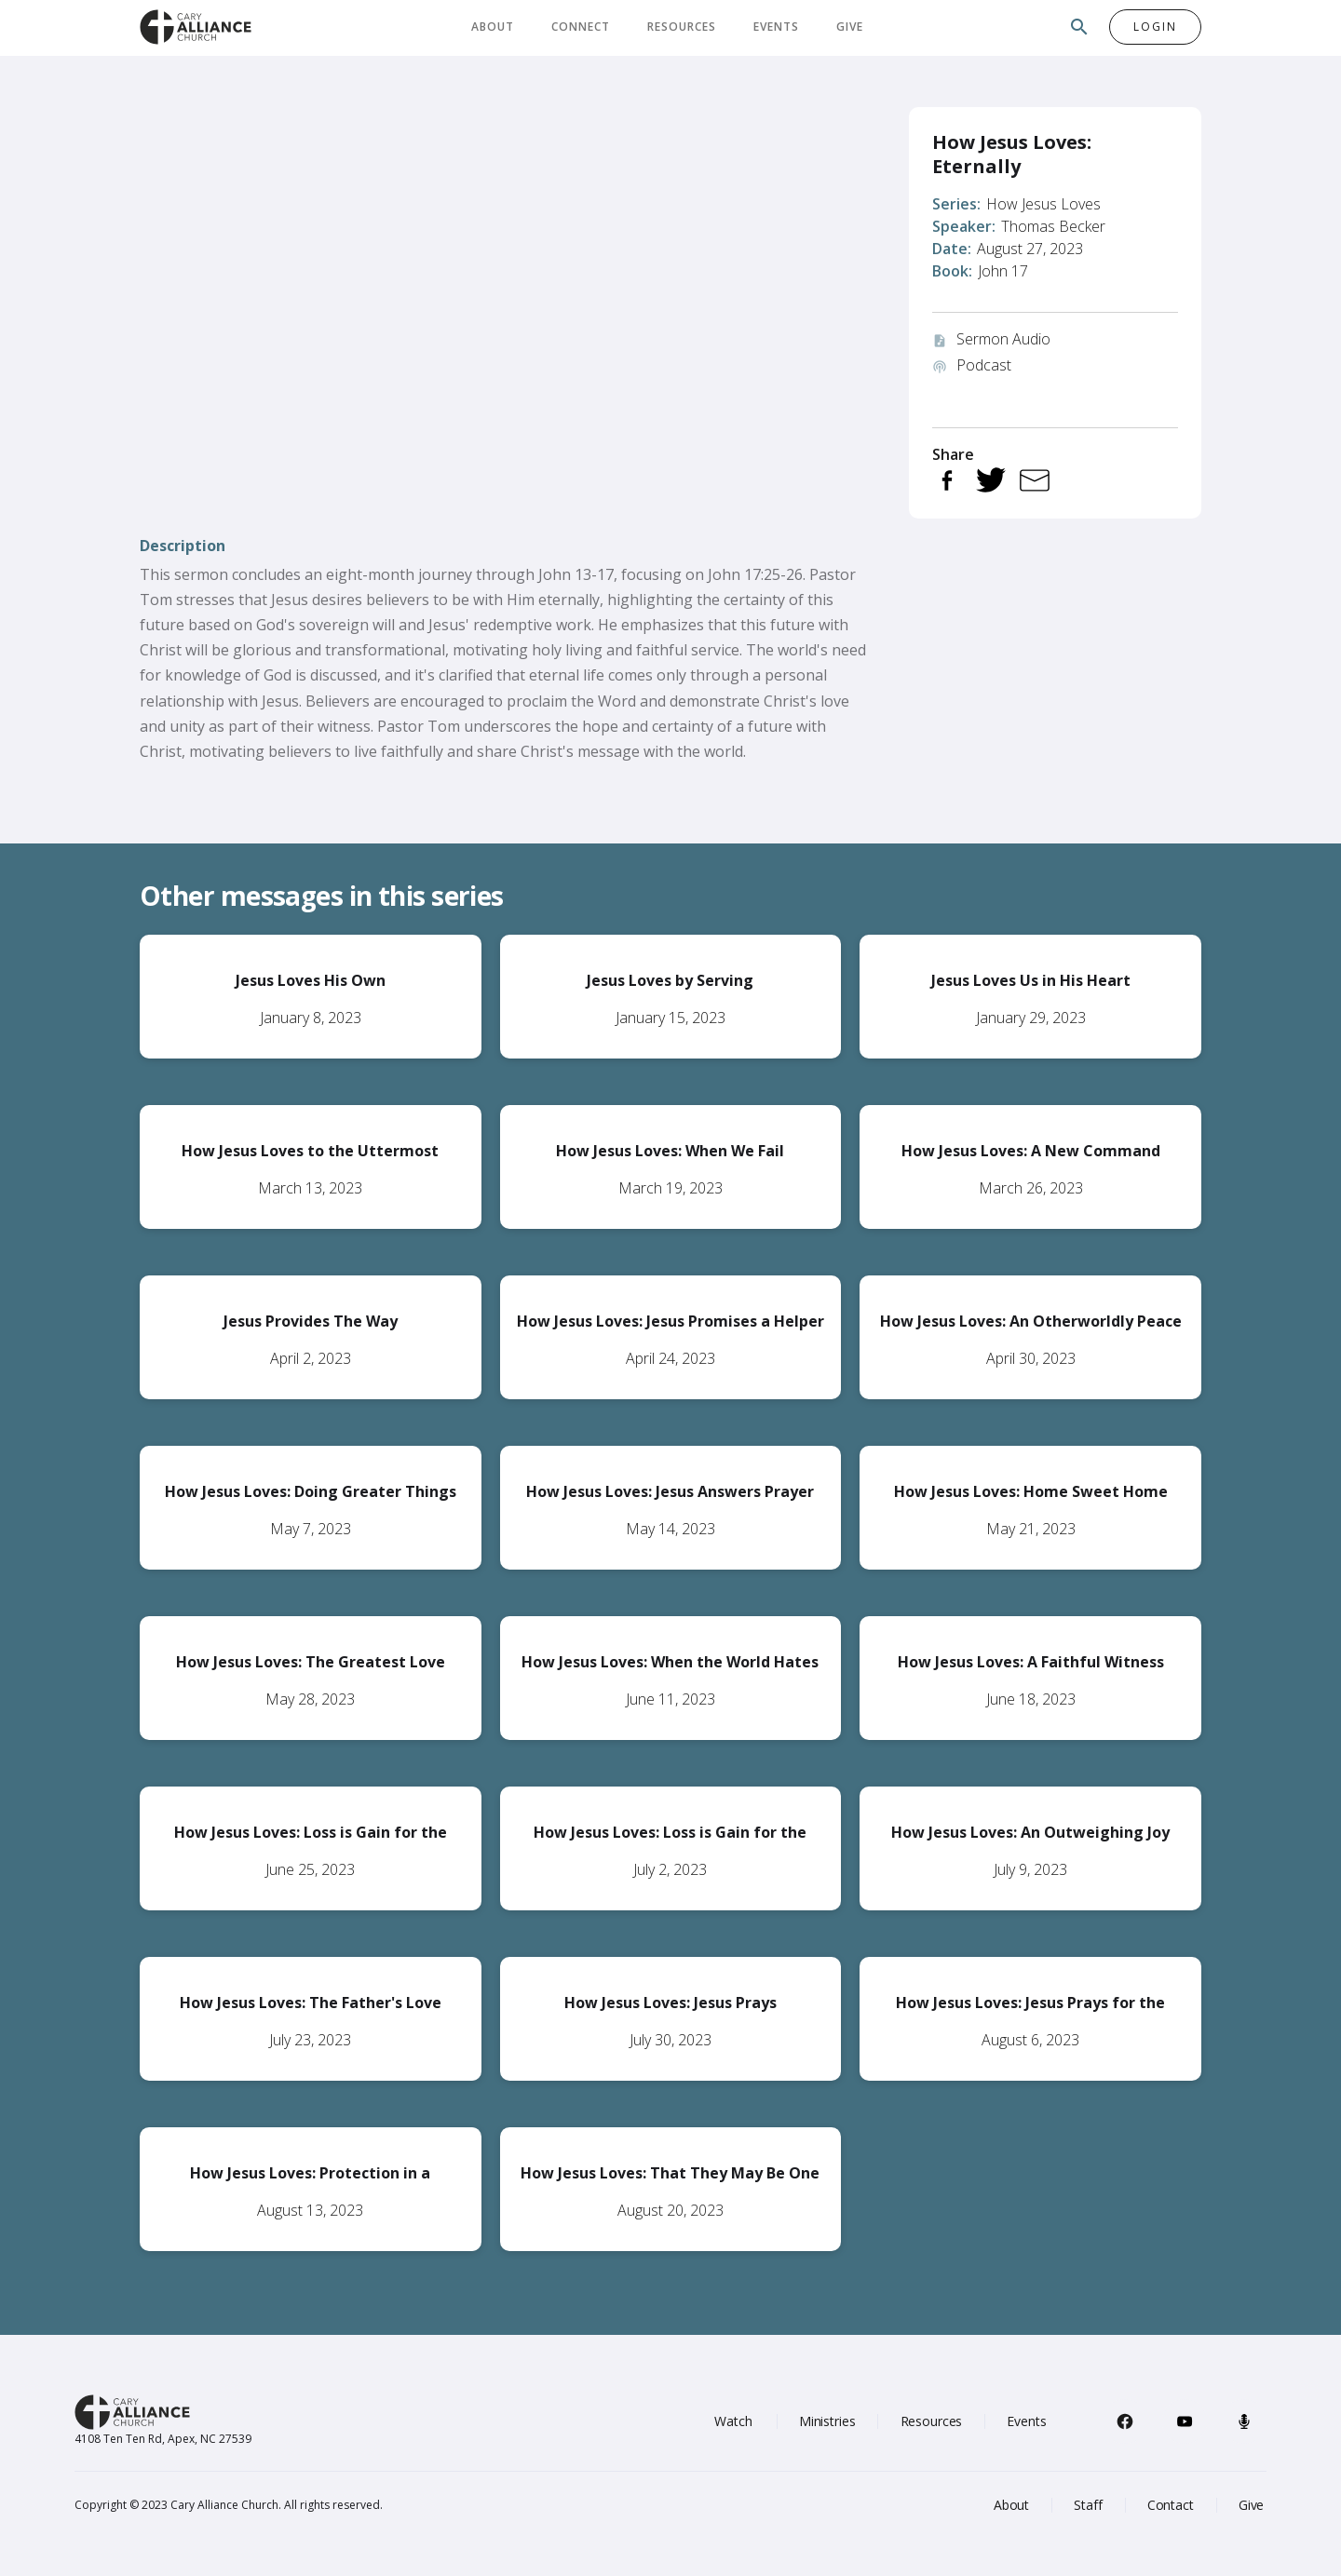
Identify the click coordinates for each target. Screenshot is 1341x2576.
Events (776, 26)
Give (849, 26)
